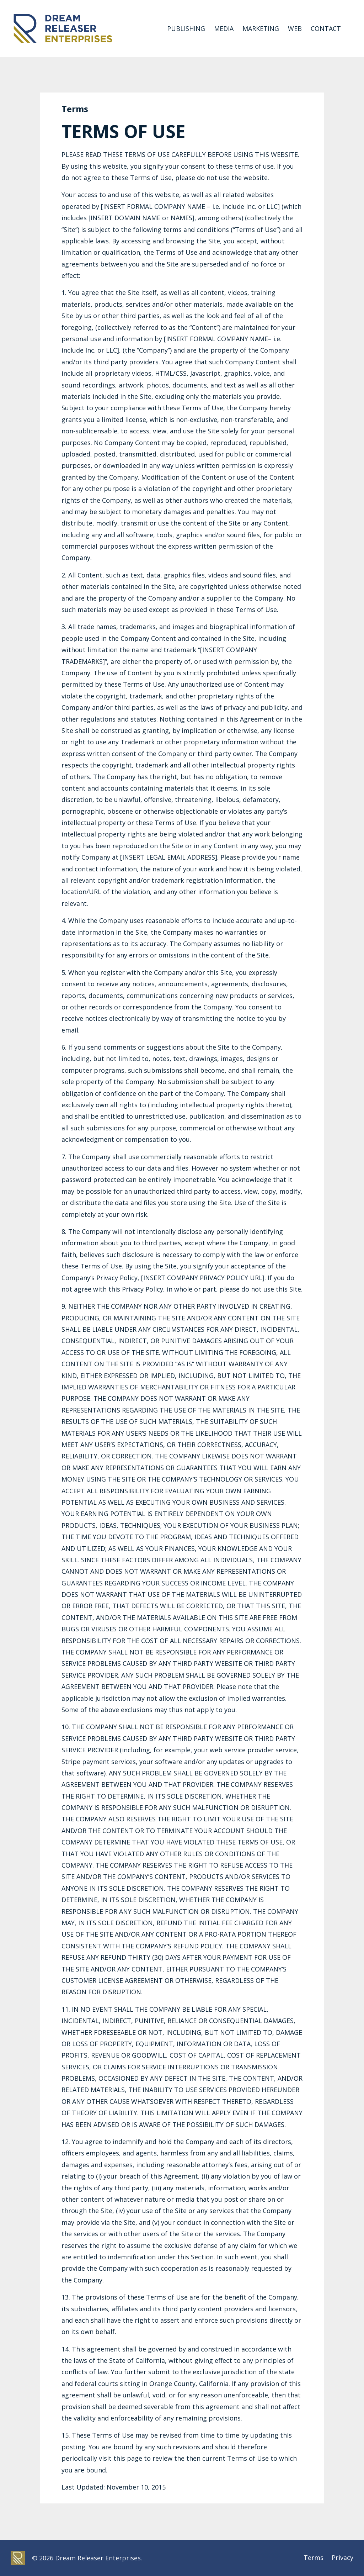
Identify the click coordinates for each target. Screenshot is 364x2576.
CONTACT (326, 28)
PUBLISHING (186, 28)
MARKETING (260, 28)
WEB (295, 28)
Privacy (342, 2558)
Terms (313, 2558)
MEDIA (224, 28)
